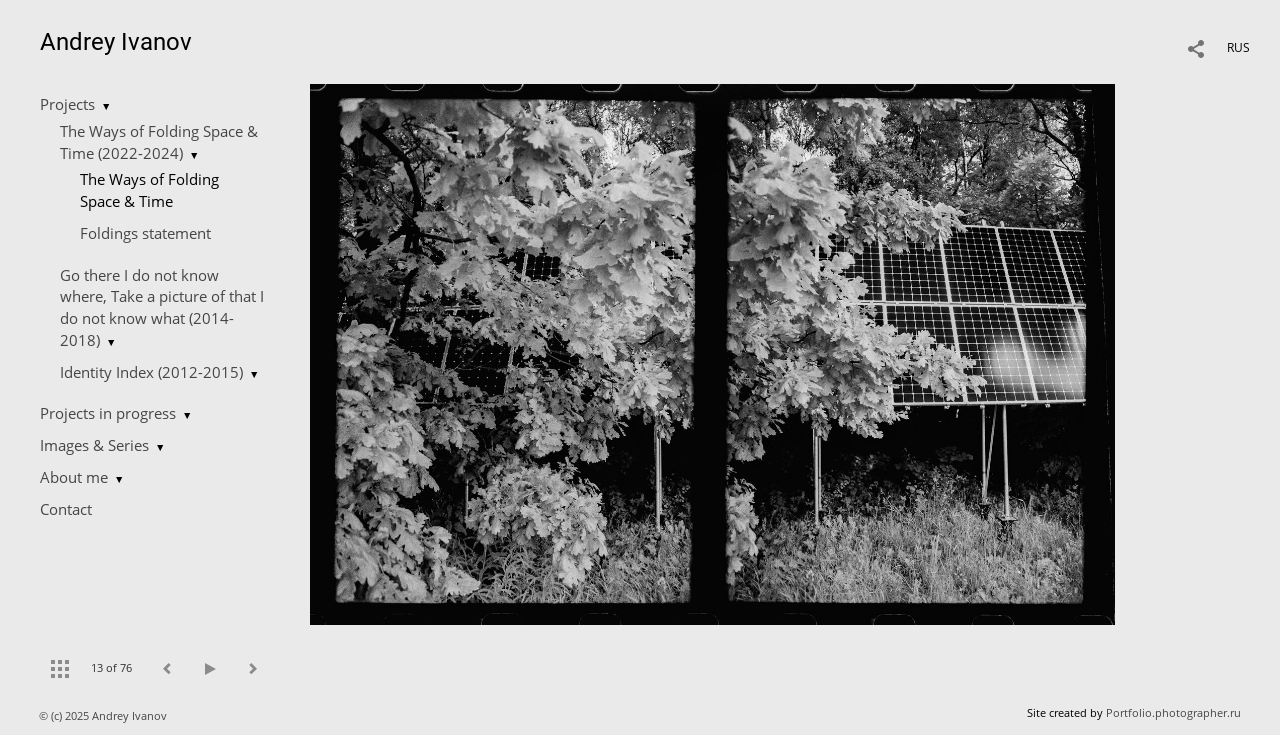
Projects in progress (108, 413)
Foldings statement (145, 233)
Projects (67, 104)
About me (74, 477)
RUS (1238, 47)
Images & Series (94, 445)
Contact (66, 509)
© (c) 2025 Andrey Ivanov (104, 715)
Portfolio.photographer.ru (1173, 712)
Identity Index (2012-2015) (151, 372)
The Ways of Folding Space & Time (149, 190)
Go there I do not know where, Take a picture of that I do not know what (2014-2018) (162, 307)
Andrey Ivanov (116, 42)
